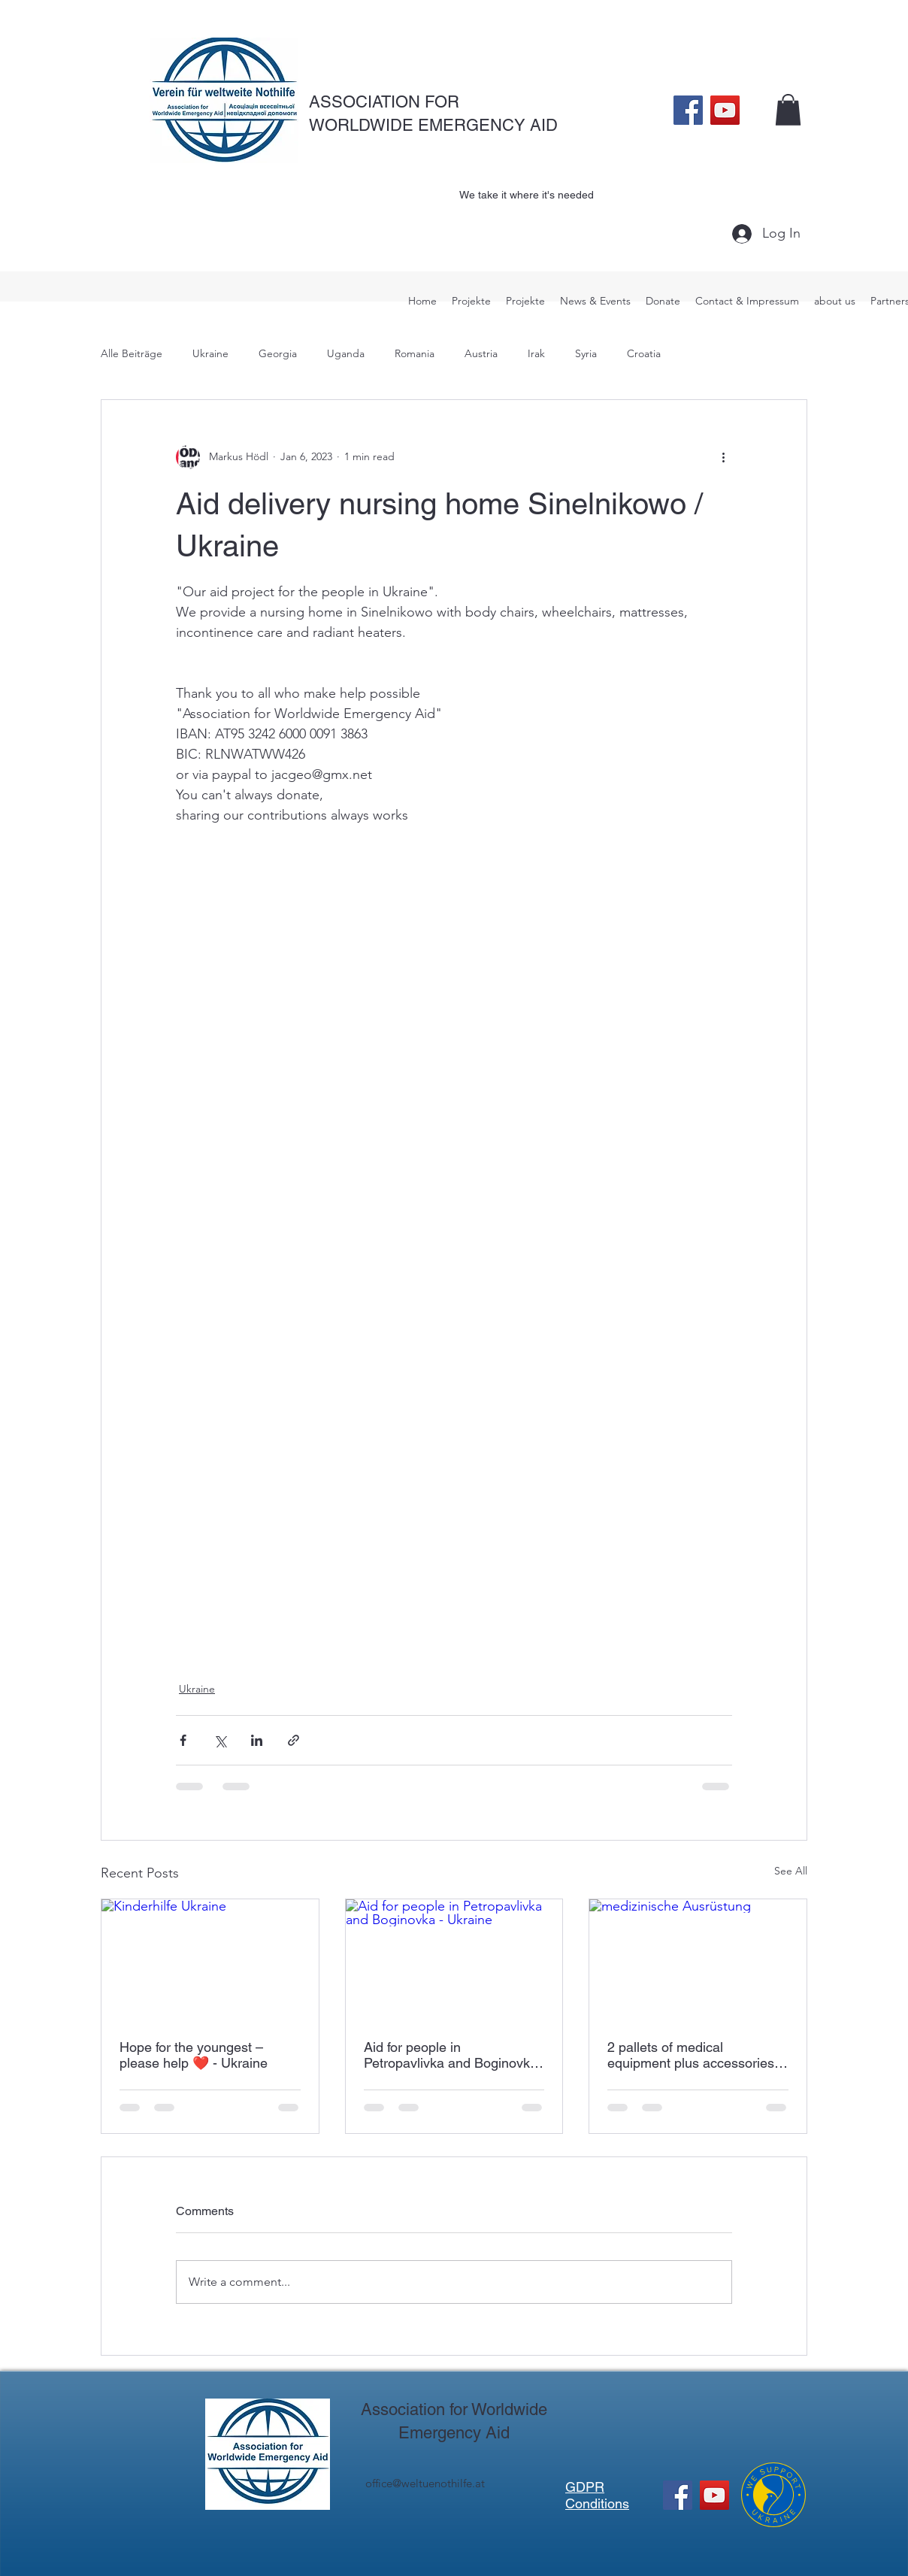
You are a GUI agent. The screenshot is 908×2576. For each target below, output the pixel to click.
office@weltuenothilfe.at (425, 2483)
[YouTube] (725, 110)
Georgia (278, 353)
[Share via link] (293, 1740)
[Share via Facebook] (183, 1740)
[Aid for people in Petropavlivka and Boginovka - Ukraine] (454, 1960)
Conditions (597, 2503)
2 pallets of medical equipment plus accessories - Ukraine (694, 2055)
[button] (788, 110)
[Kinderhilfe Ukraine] (210, 1960)
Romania (414, 353)
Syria (586, 353)
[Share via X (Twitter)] (220, 1740)
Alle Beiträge (131, 353)
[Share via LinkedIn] (257, 1740)
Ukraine (210, 353)
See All (790, 1870)
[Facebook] (688, 110)
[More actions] (723, 457)
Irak (536, 353)
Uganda (346, 353)
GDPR (584, 2487)
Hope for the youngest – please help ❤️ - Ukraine (194, 2055)
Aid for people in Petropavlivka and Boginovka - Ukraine (450, 2055)
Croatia (644, 353)
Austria (481, 353)
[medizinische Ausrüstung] (698, 1960)
